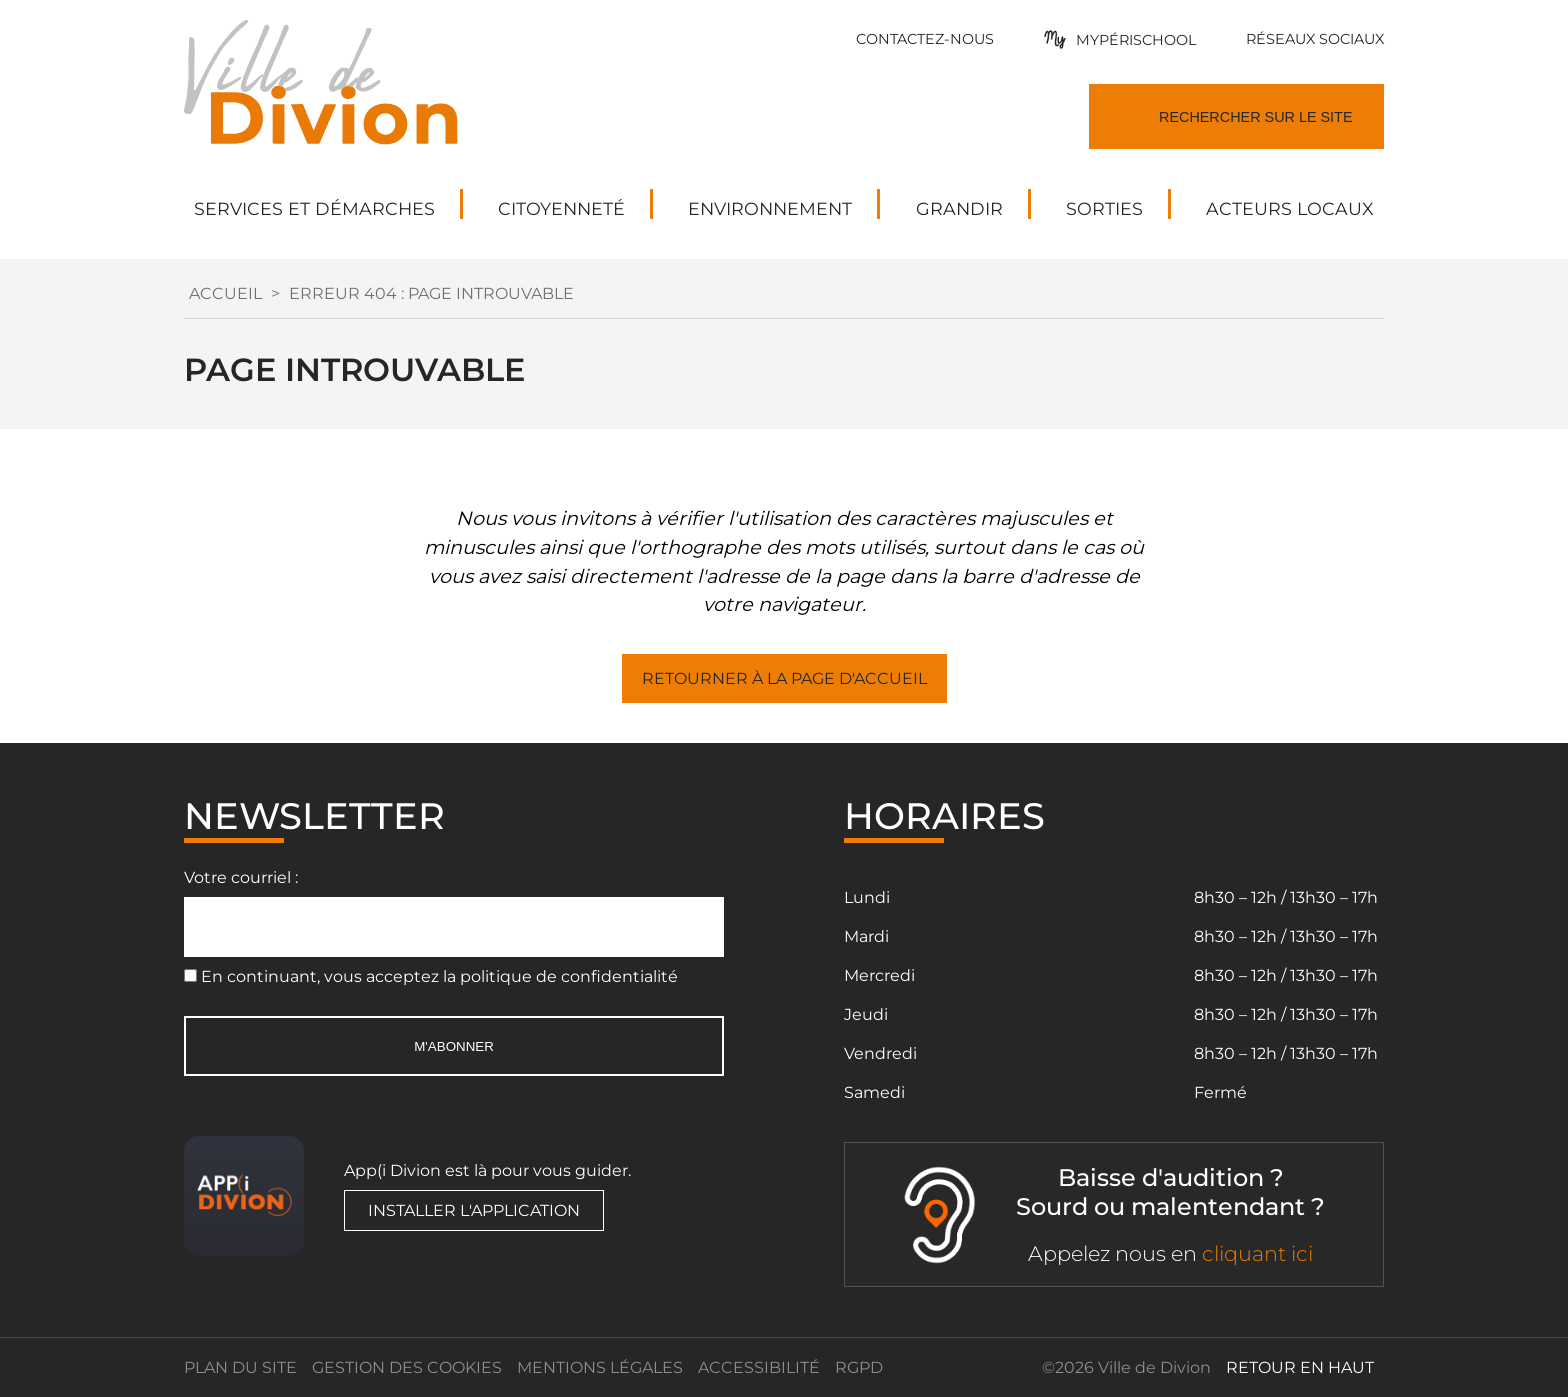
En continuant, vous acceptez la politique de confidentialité (439, 976)
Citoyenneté (561, 208)
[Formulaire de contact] (925, 39)
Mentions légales (600, 1367)
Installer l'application (474, 1210)
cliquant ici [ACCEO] (1257, 1253)
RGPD (859, 1367)
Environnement (770, 208)
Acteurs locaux (1290, 208)
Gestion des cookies (407, 1367)
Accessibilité (759, 1367)
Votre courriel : (241, 877)
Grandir (959, 208)
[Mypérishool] (1120, 39)
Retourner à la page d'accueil (784, 678)
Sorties (1104, 208)
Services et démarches (314, 208)
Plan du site (240, 1367)
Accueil (225, 293)
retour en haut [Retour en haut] (1300, 1367)
